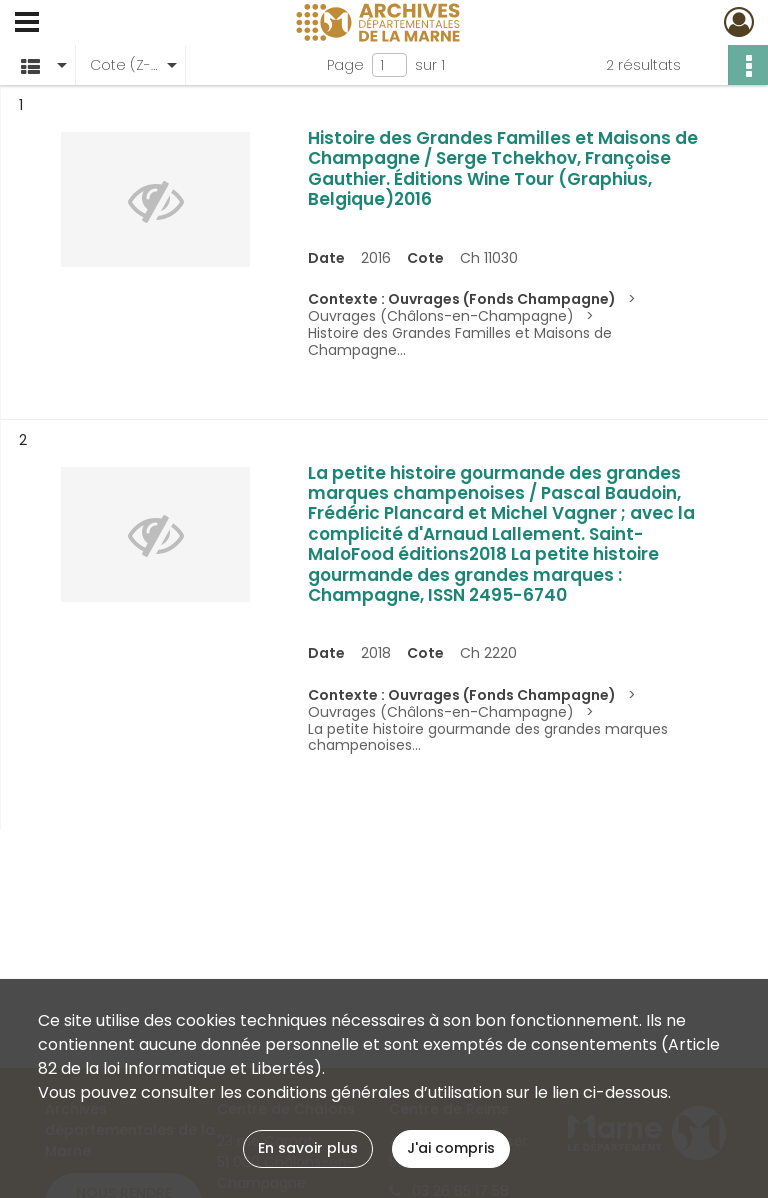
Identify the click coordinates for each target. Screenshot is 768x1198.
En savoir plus (308, 1148)
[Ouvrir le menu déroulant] (27, 24)
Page (345, 65)
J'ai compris (451, 1148)
